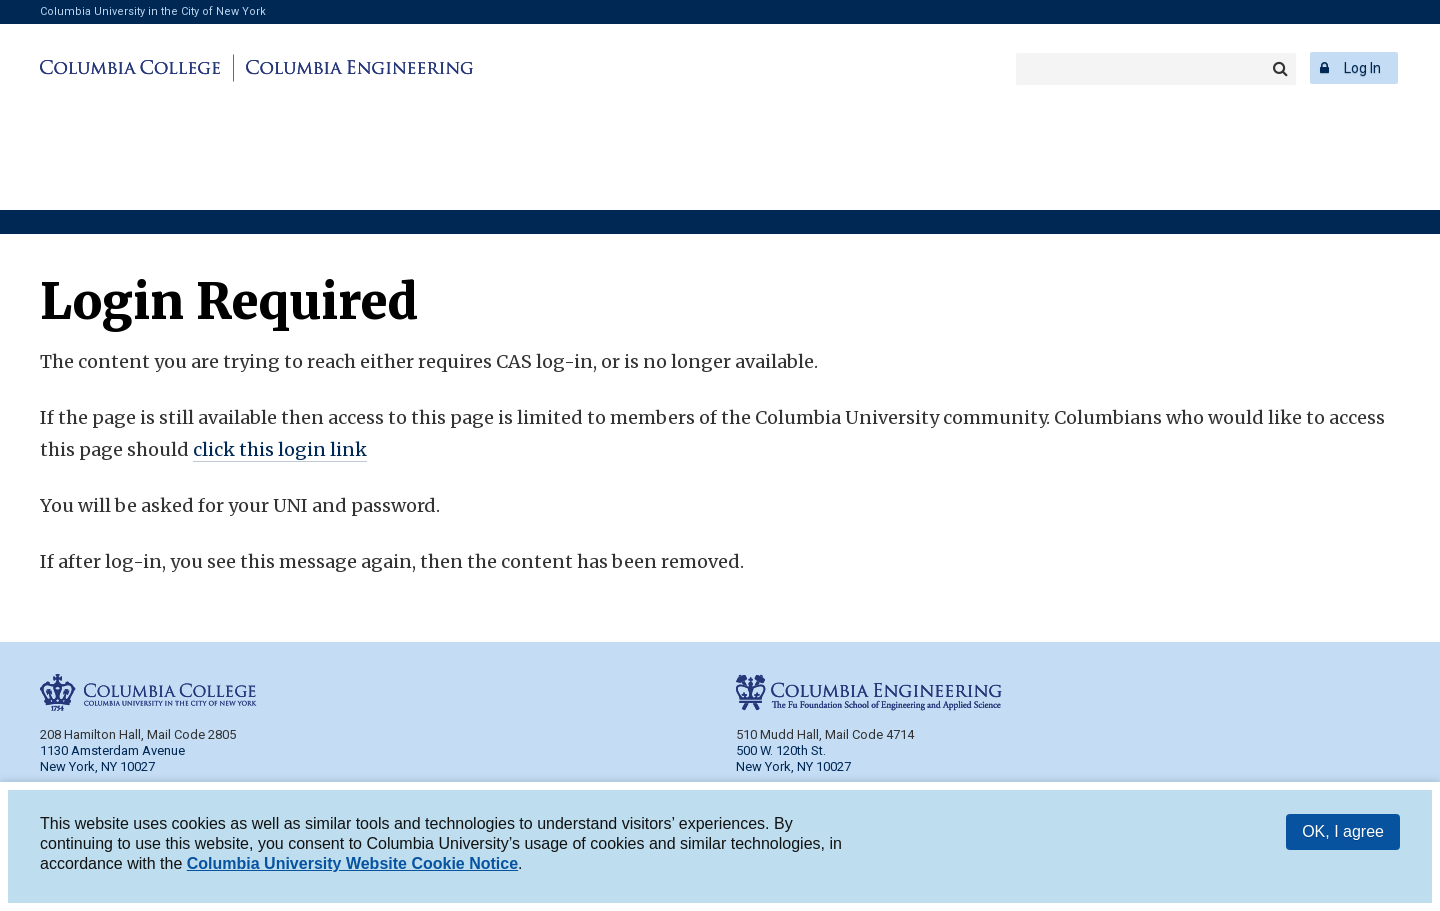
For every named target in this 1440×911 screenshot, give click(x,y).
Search (1280, 69)
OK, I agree (1343, 834)
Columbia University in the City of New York (153, 11)
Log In (1362, 68)
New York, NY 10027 (793, 766)
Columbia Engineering (356, 68)
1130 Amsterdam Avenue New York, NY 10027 (112, 758)
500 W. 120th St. (781, 750)
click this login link (280, 449)
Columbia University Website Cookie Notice (352, 866)
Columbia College (133, 68)
